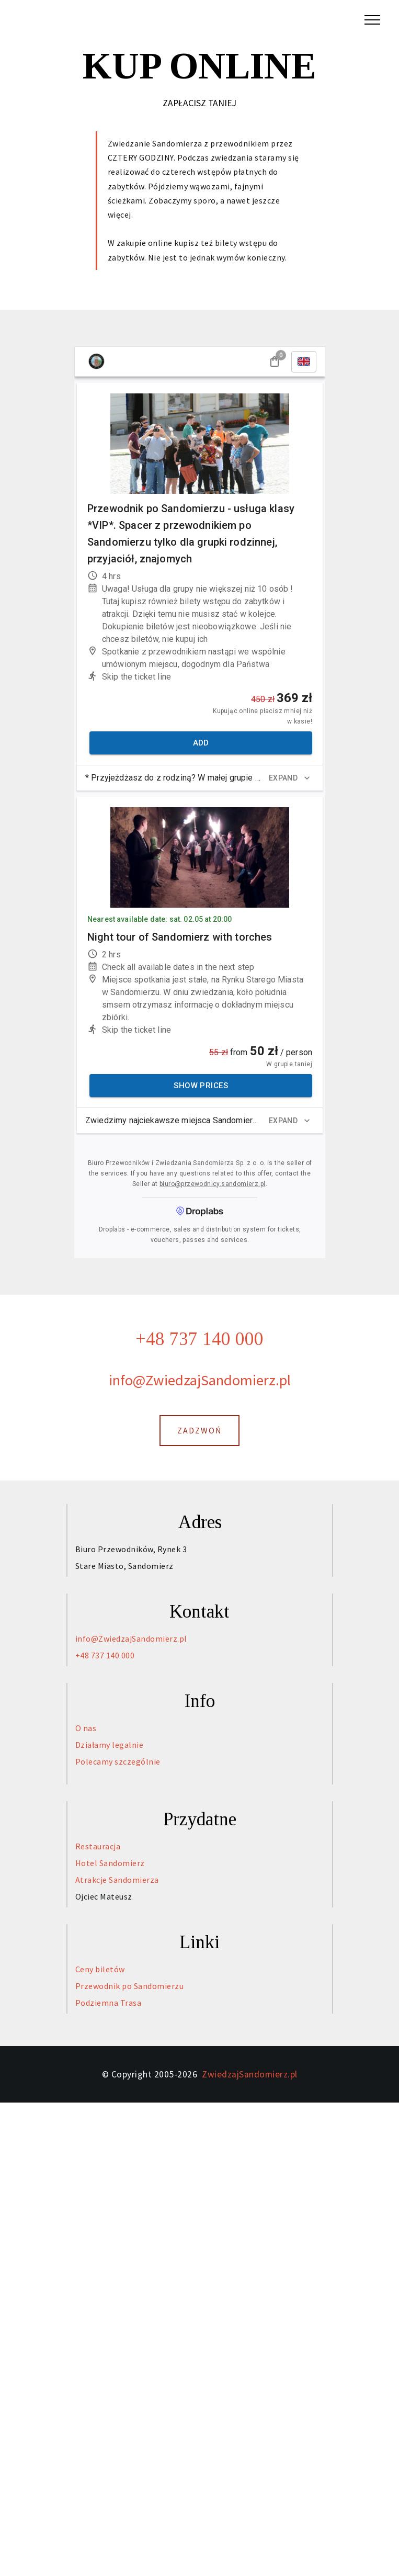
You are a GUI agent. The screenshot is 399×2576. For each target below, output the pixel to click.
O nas (86, 2201)
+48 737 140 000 (199, 1812)
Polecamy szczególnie (118, 2235)
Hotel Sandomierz (110, 2336)
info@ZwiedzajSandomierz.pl (200, 1853)
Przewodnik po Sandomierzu (129, 2459)
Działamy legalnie (109, 2218)
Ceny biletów (100, 2442)
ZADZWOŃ (199, 1904)
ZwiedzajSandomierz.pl (250, 2548)
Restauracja (98, 2319)
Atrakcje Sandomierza (117, 2353)
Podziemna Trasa (108, 2476)
